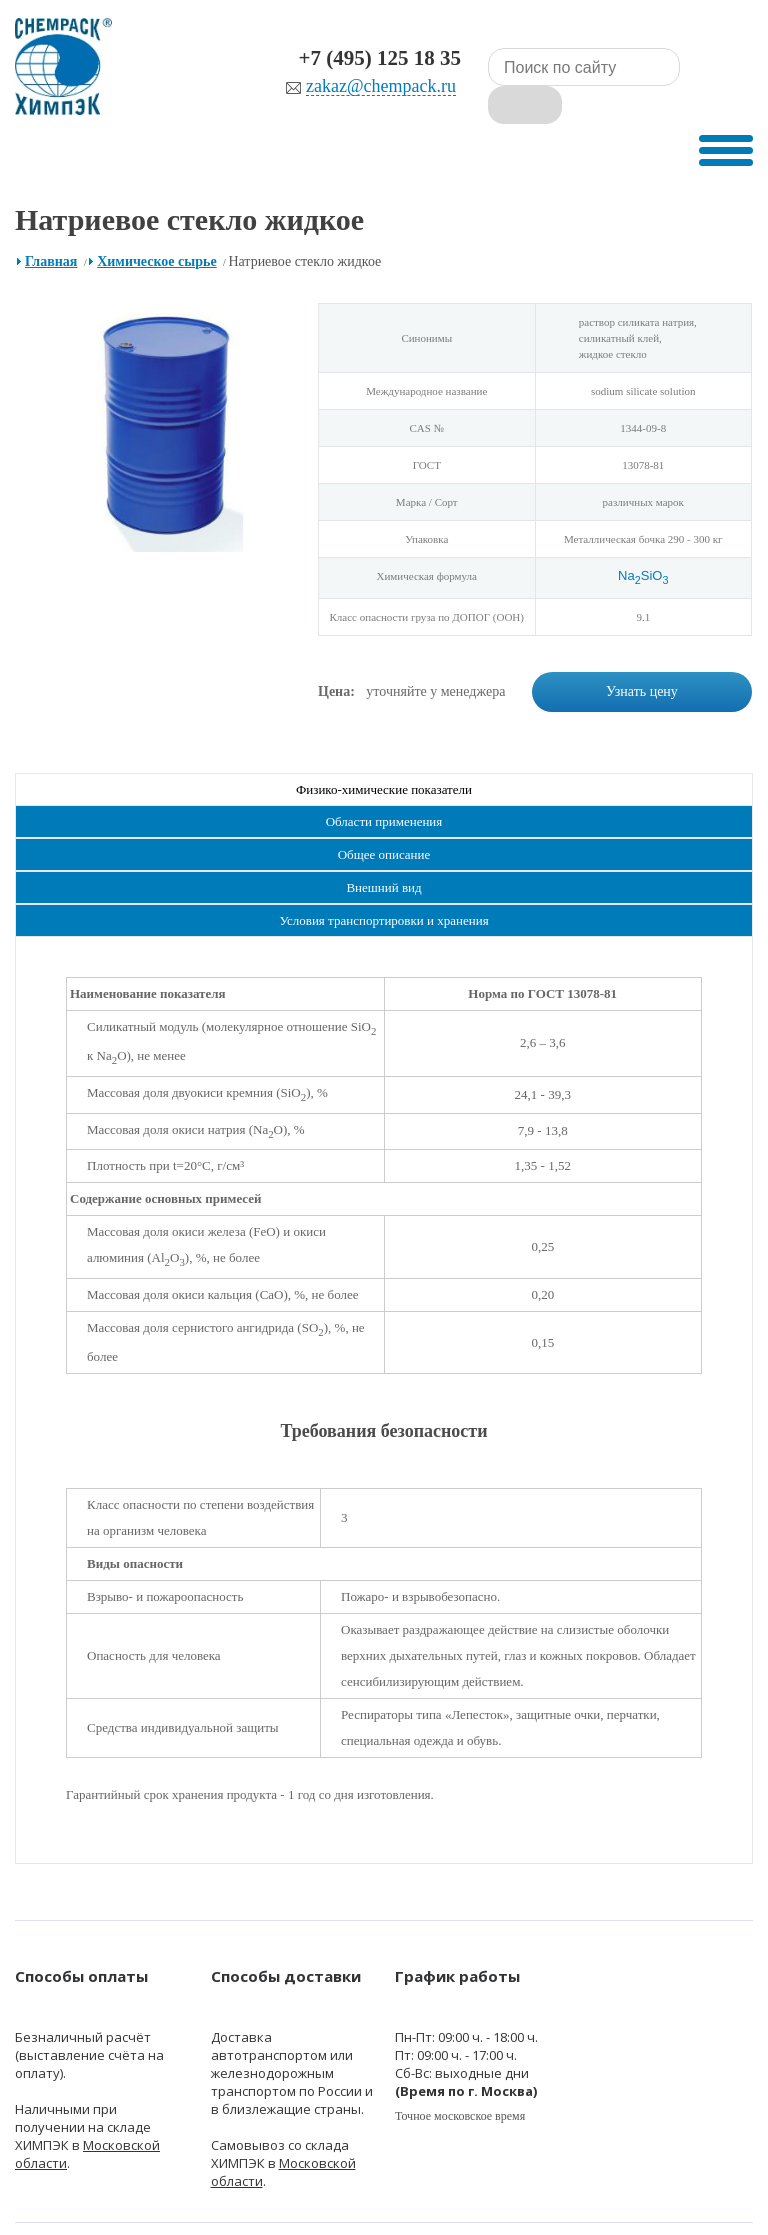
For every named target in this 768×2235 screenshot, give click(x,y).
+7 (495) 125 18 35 (325, 58)
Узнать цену (642, 663)
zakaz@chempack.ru (326, 86)
